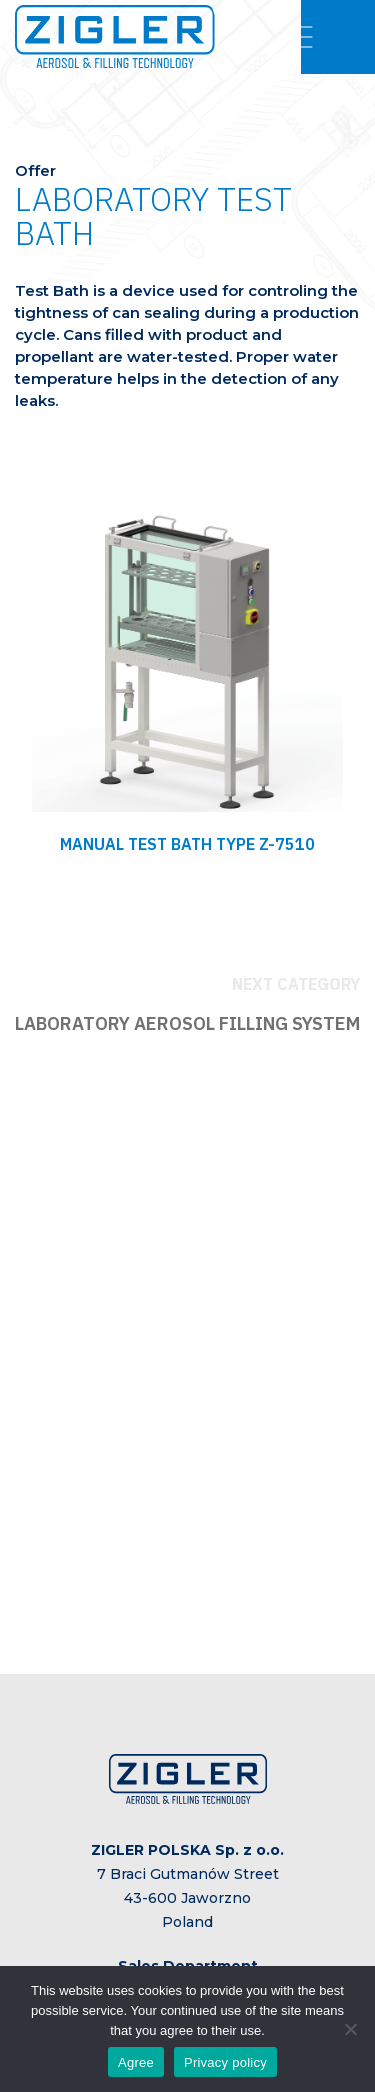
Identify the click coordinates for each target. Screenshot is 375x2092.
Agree (136, 2062)
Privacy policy (225, 2062)
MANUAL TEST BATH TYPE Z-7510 (187, 844)
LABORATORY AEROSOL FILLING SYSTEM (187, 1023)
